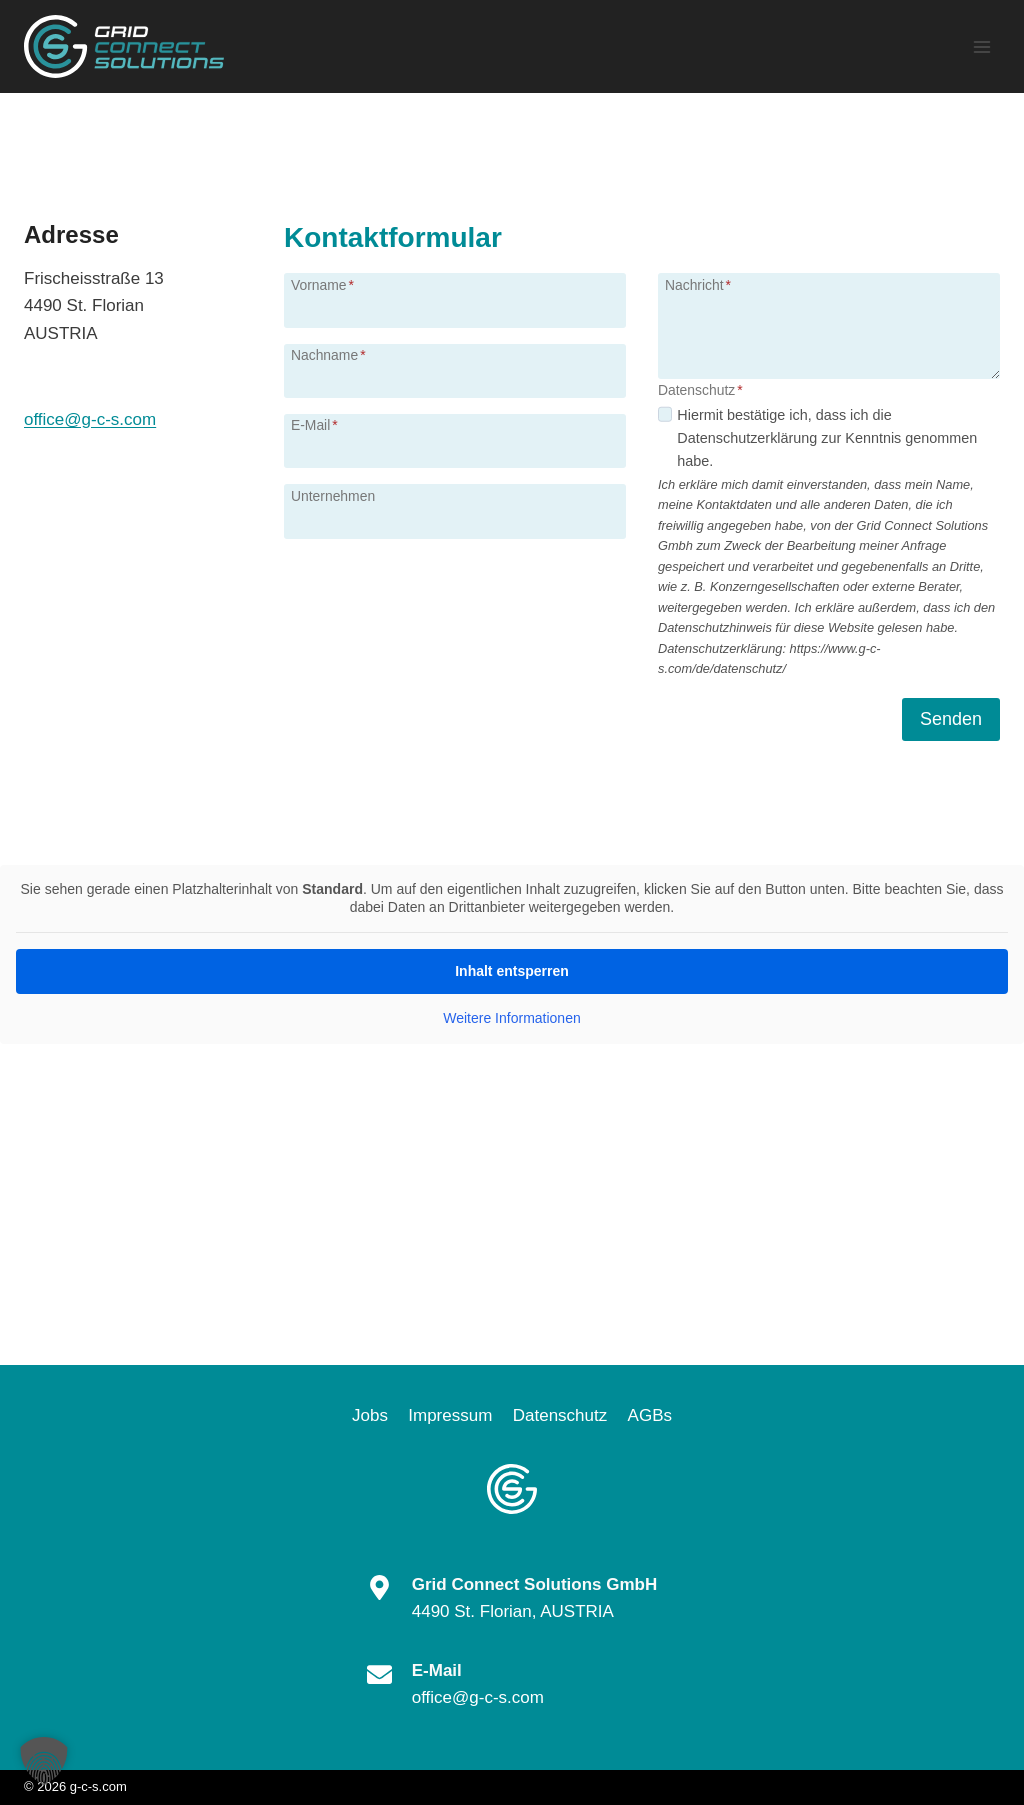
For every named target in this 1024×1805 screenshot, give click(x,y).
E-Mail (314, 425)
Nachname (328, 355)
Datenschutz (560, 1415)
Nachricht (698, 285)
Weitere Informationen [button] (511, 1018)
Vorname (322, 285)
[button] (44, 1761)
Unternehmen (333, 496)
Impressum (450, 1415)
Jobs (370, 1415)
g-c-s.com (98, 1786)
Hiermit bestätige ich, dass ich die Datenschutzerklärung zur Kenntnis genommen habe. (827, 438)
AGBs (650, 1415)
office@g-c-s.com (90, 419)
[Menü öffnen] (981, 46)
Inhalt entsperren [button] (512, 971)
